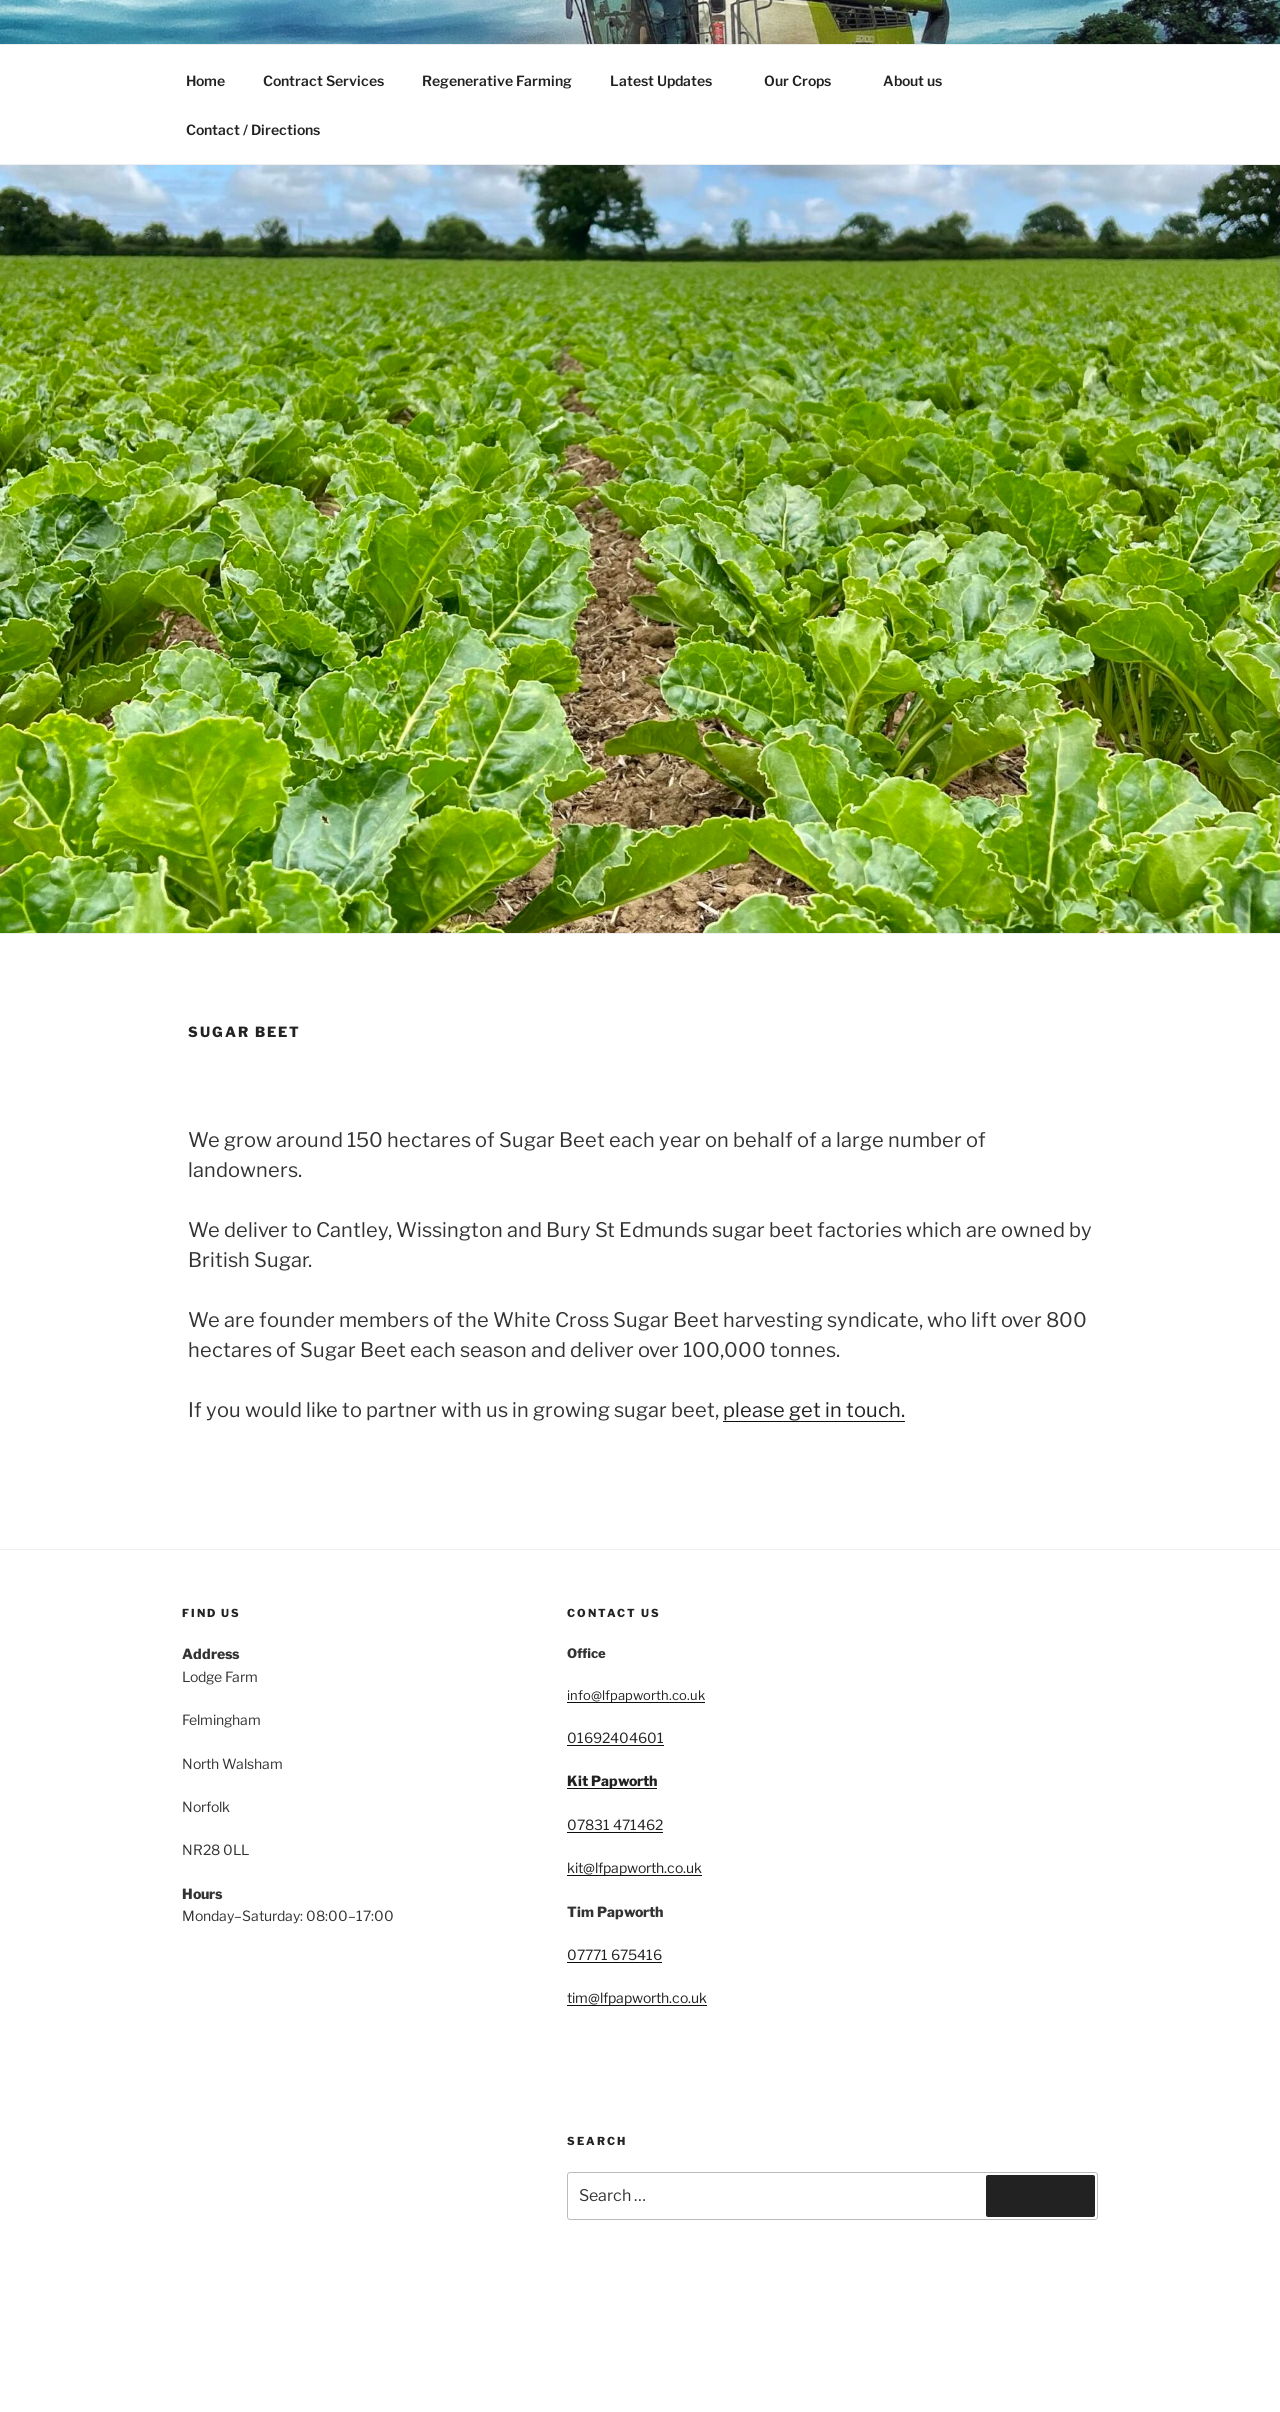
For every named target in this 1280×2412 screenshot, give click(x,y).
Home (205, 80)
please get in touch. (814, 1410)
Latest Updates (670, 80)
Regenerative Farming (497, 80)
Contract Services (323, 80)
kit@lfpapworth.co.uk (634, 1867)
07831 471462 (615, 1824)
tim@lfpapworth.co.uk (637, 1997)
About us (912, 80)
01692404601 (615, 1737)
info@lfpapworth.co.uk (636, 1695)
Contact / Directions (253, 129)
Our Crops (807, 80)
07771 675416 (614, 1954)
